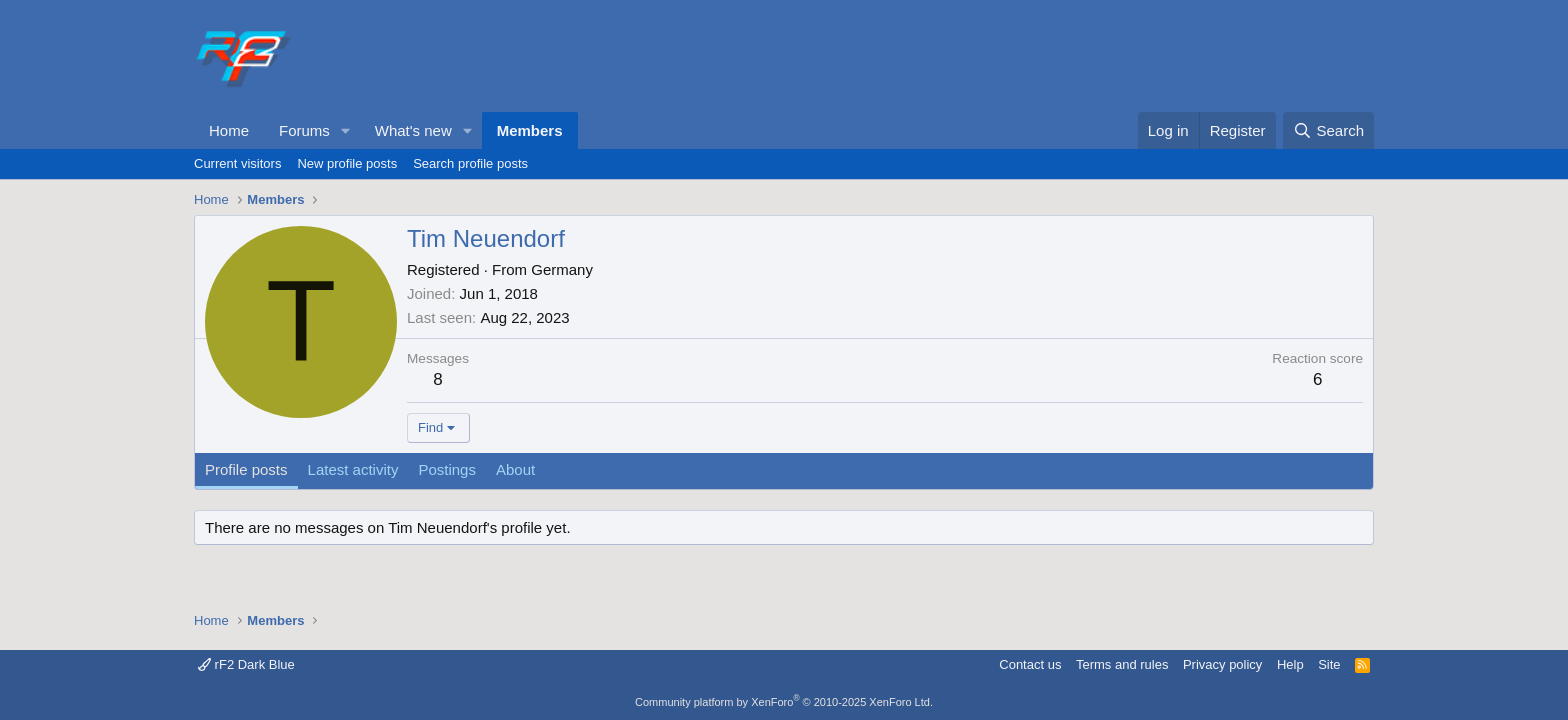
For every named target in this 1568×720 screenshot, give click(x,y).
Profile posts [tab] (246, 469)
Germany (562, 269)
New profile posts (347, 163)
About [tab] (515, 469)
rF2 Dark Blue (246, 664)
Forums (304, 130)
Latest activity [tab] (353, 469)
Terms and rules (1122, 664)
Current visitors (237, 163)
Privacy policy (1222, 664)
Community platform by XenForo (784, 702)
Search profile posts (470, 163)
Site (1329, 664)
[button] (346, 130)
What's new (413, 130)
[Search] (1328, 130)
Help (1290, 664)
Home (229, 130)
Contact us (1030, 664)
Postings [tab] (447, 469)
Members (530, 130)
